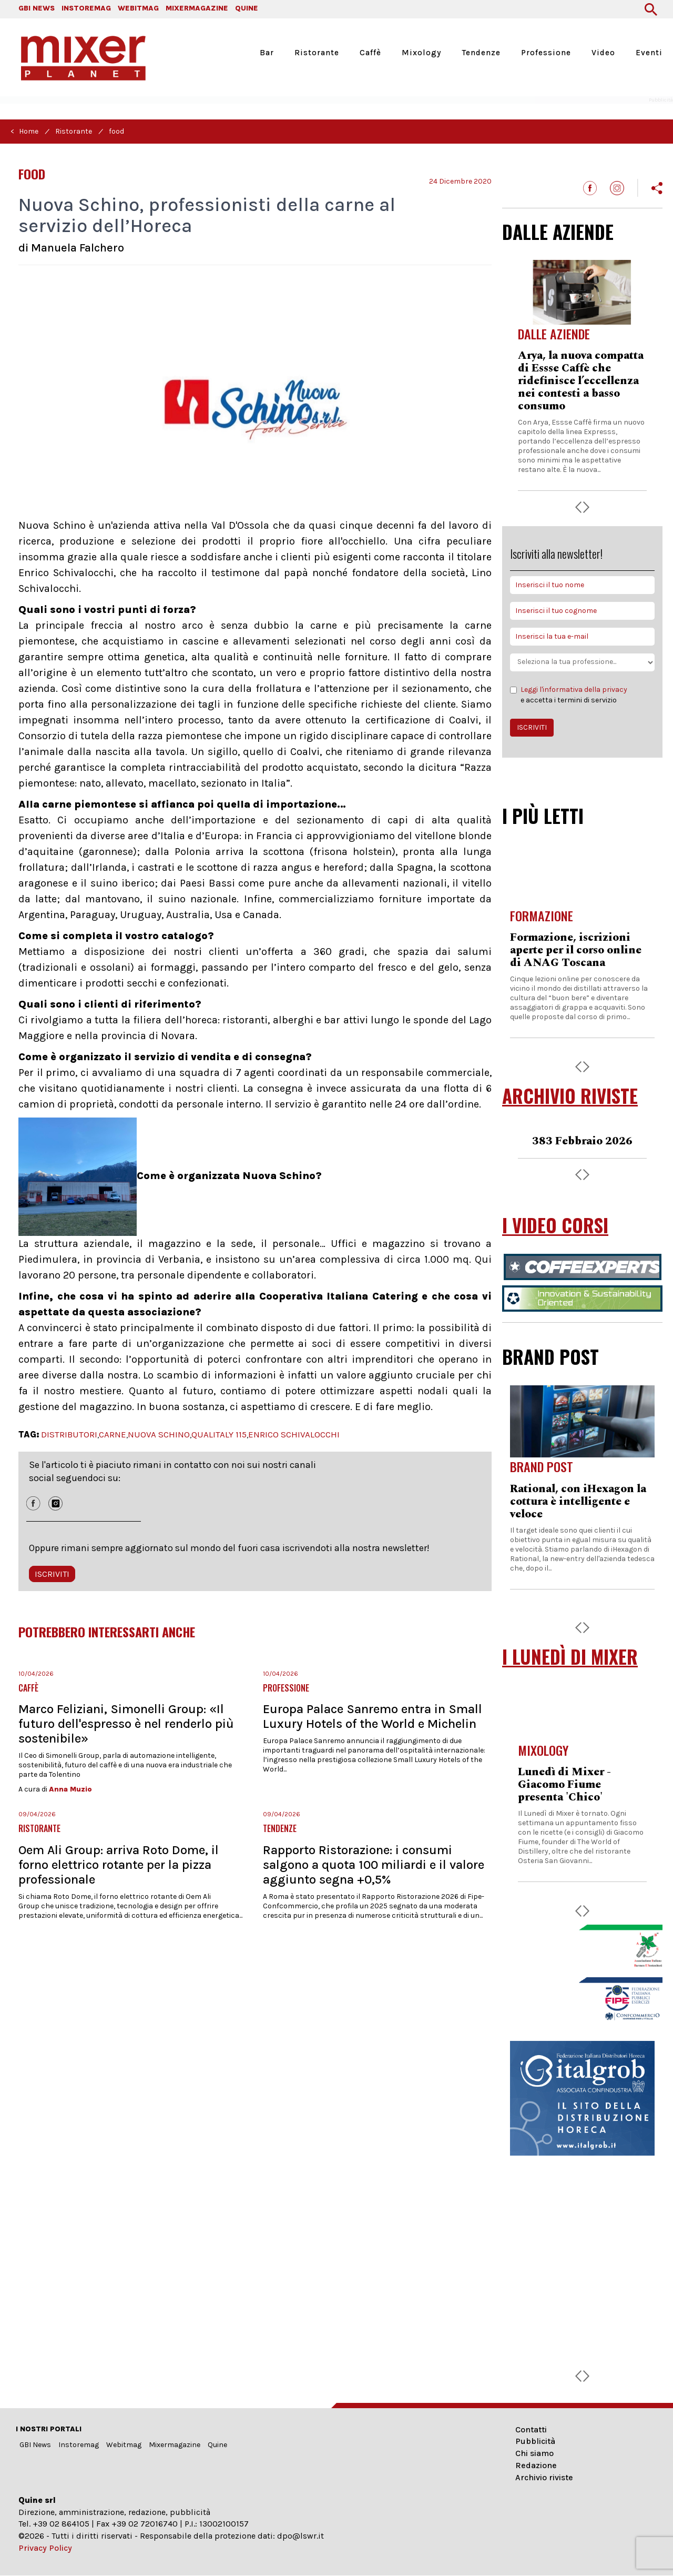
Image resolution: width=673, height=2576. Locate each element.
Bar (267, 52)
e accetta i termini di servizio (568, 695)
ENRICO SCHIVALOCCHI (294, 1434)
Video (603, 52)
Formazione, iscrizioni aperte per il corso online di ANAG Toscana (575, 950)
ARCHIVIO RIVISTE (570, 1095)
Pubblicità (535, 2441)
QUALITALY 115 (219, 1434)
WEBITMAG (138, 8)
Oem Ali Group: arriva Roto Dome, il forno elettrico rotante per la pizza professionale (118, 1865)
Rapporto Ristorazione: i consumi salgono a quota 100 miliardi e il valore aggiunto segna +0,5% (373, 1865)
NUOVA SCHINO (159, 1434)
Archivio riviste (544, 2477)
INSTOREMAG (86, 8)
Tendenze (481, 52)
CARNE (112, 1434)
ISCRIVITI (52, 1574)
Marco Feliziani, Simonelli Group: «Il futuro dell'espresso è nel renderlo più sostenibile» (126, 1724)
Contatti (531, 2429)
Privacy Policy (45, 2548)
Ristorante (316, 52)
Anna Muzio (70, 1789)
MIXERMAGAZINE (197, 8)
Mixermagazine (174, 2444)
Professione (546, 52)
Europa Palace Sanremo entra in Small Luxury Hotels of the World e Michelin (372, 1716)
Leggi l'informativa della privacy (574, 689)
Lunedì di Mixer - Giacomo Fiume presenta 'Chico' (564, 1785)
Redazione (536, 2465)
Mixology (421, 52)
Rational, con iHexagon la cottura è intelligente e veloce (578, 1502)
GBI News (35, 2444)
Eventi (649, 52)
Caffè (370, 52)
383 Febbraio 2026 (582, 1141)
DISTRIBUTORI (69, 1434)
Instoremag (78, 2444)
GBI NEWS (36, 8)
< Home (24, 131)
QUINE (246, 8)
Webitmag (123, 2444)
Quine (217, 2444)
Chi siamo (534, 2453)
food (116, 131)
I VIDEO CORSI (555, 1225)
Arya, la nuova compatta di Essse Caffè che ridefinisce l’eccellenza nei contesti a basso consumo (581, 381)
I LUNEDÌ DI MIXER (570, 1656)
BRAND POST (550, 1356)
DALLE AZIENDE (558, 231)
